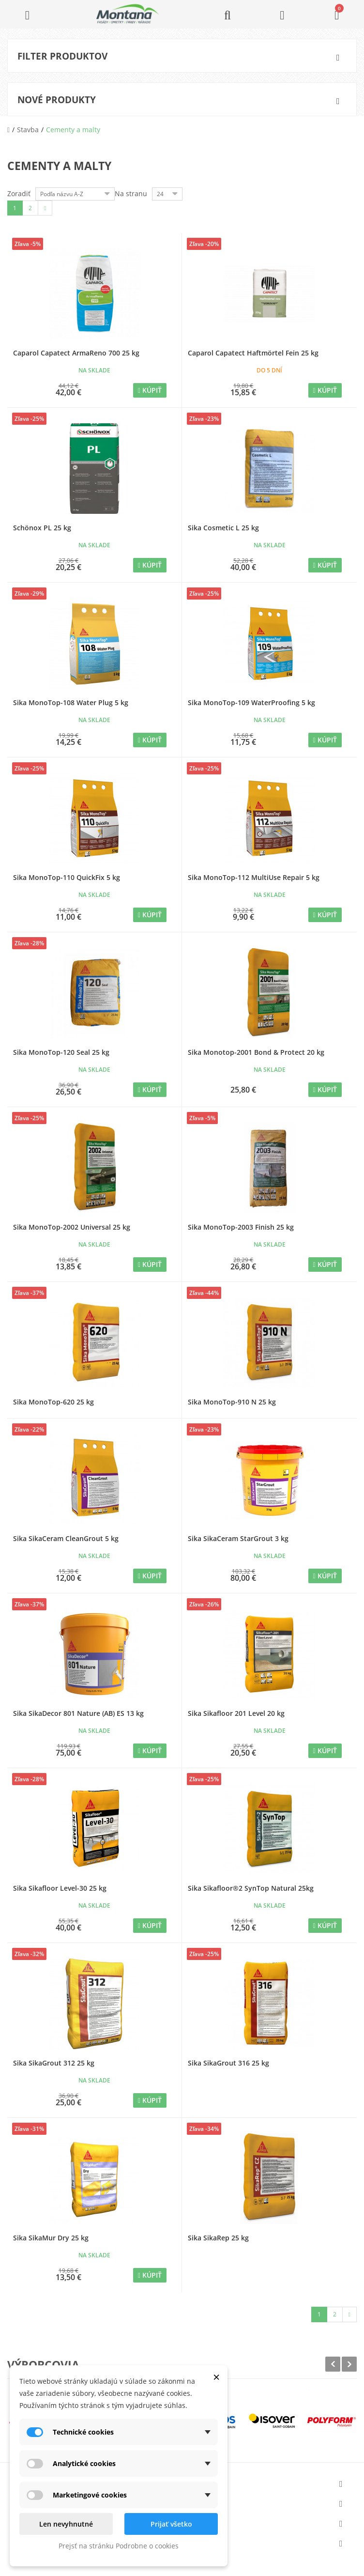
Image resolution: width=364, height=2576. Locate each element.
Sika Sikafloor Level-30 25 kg (59, 1888)
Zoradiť (18, 193)
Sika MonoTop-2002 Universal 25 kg (71, 1227)
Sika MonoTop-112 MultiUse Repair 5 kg (253, 877)
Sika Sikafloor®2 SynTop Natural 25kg (251, 1888)
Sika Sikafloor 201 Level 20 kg (236, 1713)
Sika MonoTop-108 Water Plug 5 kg (70, 702)
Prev (332, 2364)
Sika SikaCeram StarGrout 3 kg (238, 1538)
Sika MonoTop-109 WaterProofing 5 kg (251, 702)
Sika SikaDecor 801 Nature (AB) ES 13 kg (78, 1713)
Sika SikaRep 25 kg (218, 2237)
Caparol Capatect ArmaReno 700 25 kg (76, 352)
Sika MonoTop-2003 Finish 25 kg (241, 1227)
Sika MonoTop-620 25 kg (53, 1401)
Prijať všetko (171, 2524)
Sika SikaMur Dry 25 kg (51, 2237)
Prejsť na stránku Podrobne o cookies (119, 2545)
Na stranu (131, 193)
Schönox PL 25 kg (42, 527)
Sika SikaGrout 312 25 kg (53, 2062)
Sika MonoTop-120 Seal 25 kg (61, 1052)
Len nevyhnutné (66, 2524)
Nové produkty (56, 99)
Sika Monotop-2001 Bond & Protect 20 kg (256, 1052)
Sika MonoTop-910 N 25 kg (232, 1401)
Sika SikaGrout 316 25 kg (228, 2062)
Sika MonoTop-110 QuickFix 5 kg (66, 877)
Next (349, 2364)
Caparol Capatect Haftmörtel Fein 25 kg (253, 352)
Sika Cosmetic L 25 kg (223, 527)
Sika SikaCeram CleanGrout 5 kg (66, 1538)
